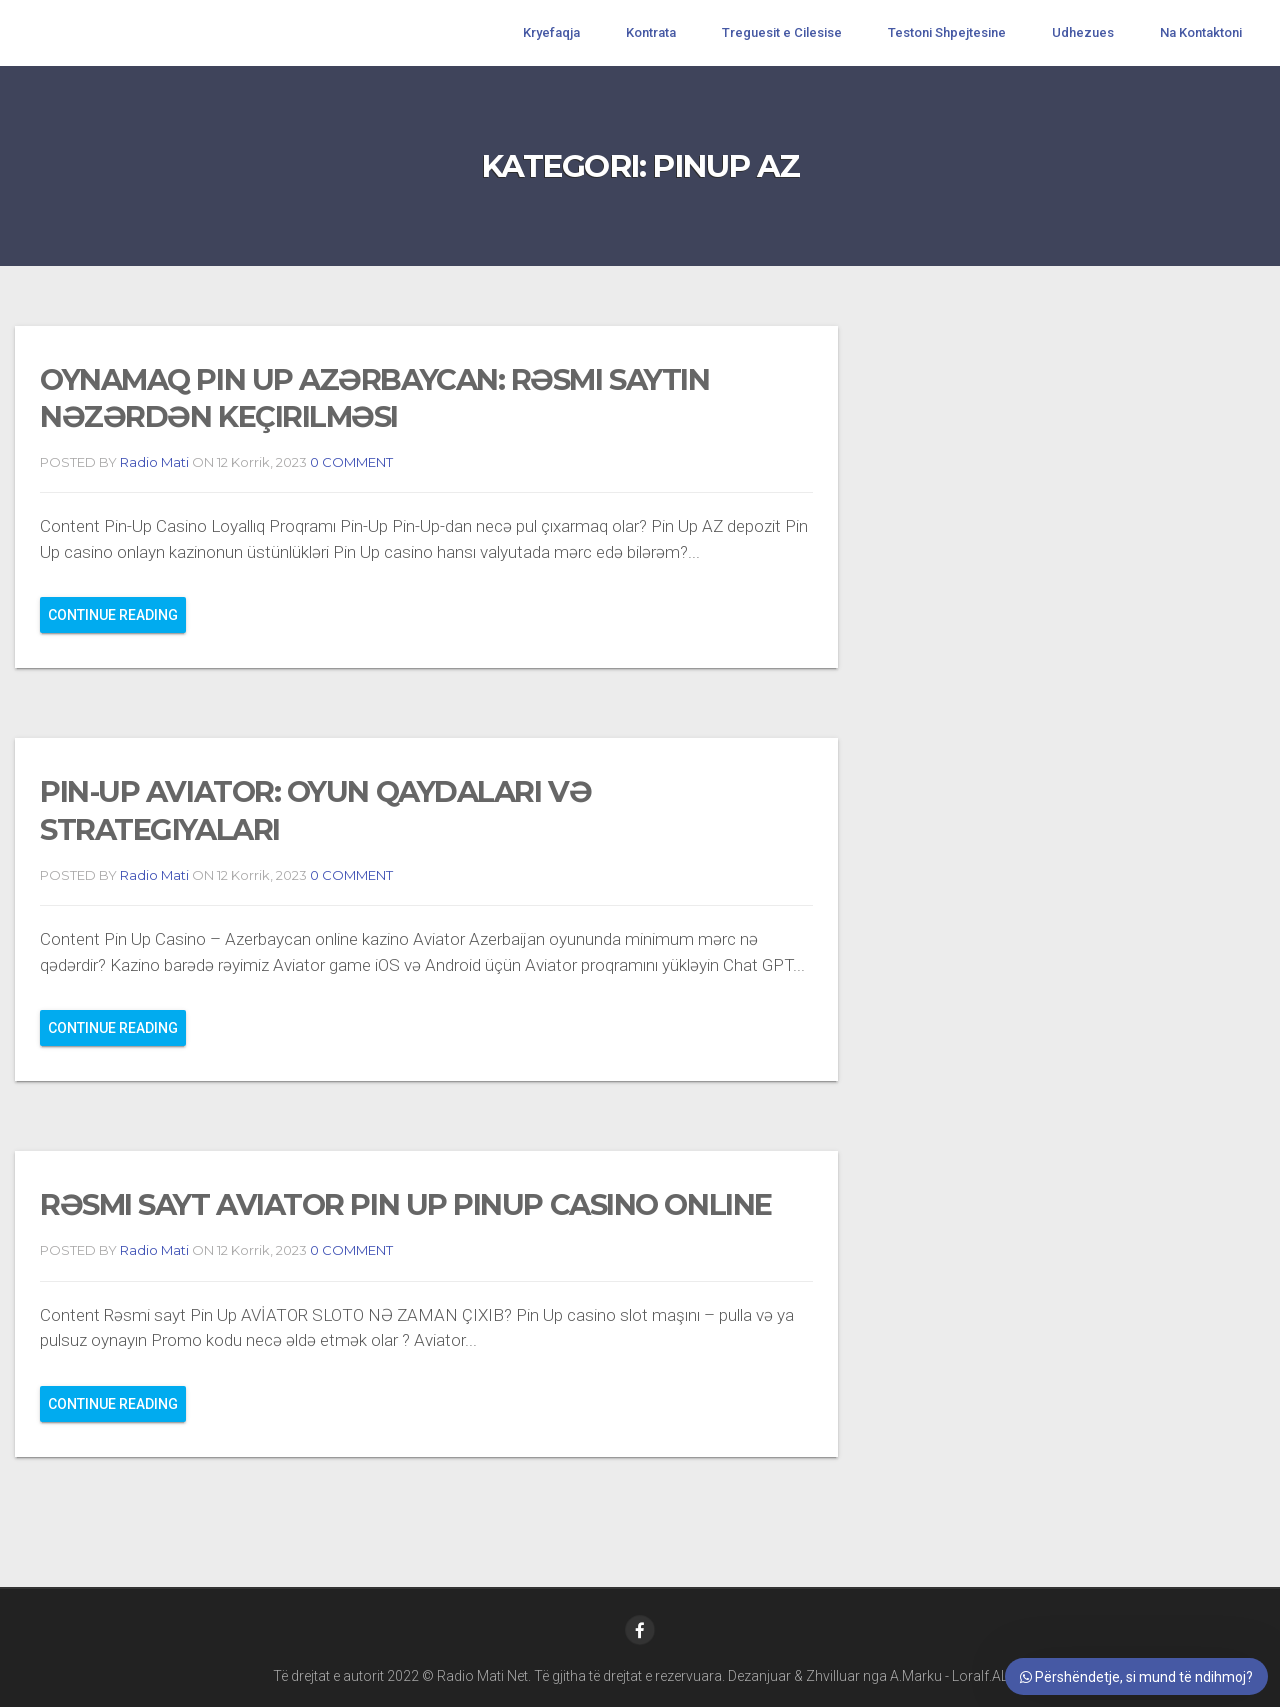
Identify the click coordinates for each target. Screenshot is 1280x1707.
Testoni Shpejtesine (947, 32)
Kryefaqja (551, 32)
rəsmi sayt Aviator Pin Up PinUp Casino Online (406, 1204)
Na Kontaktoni (1201, 32)
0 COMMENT (350, 462)
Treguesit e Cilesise (782, 32)
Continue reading (113, 615)
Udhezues (1083, 32)
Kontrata (651, 32)
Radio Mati (154, 462)
